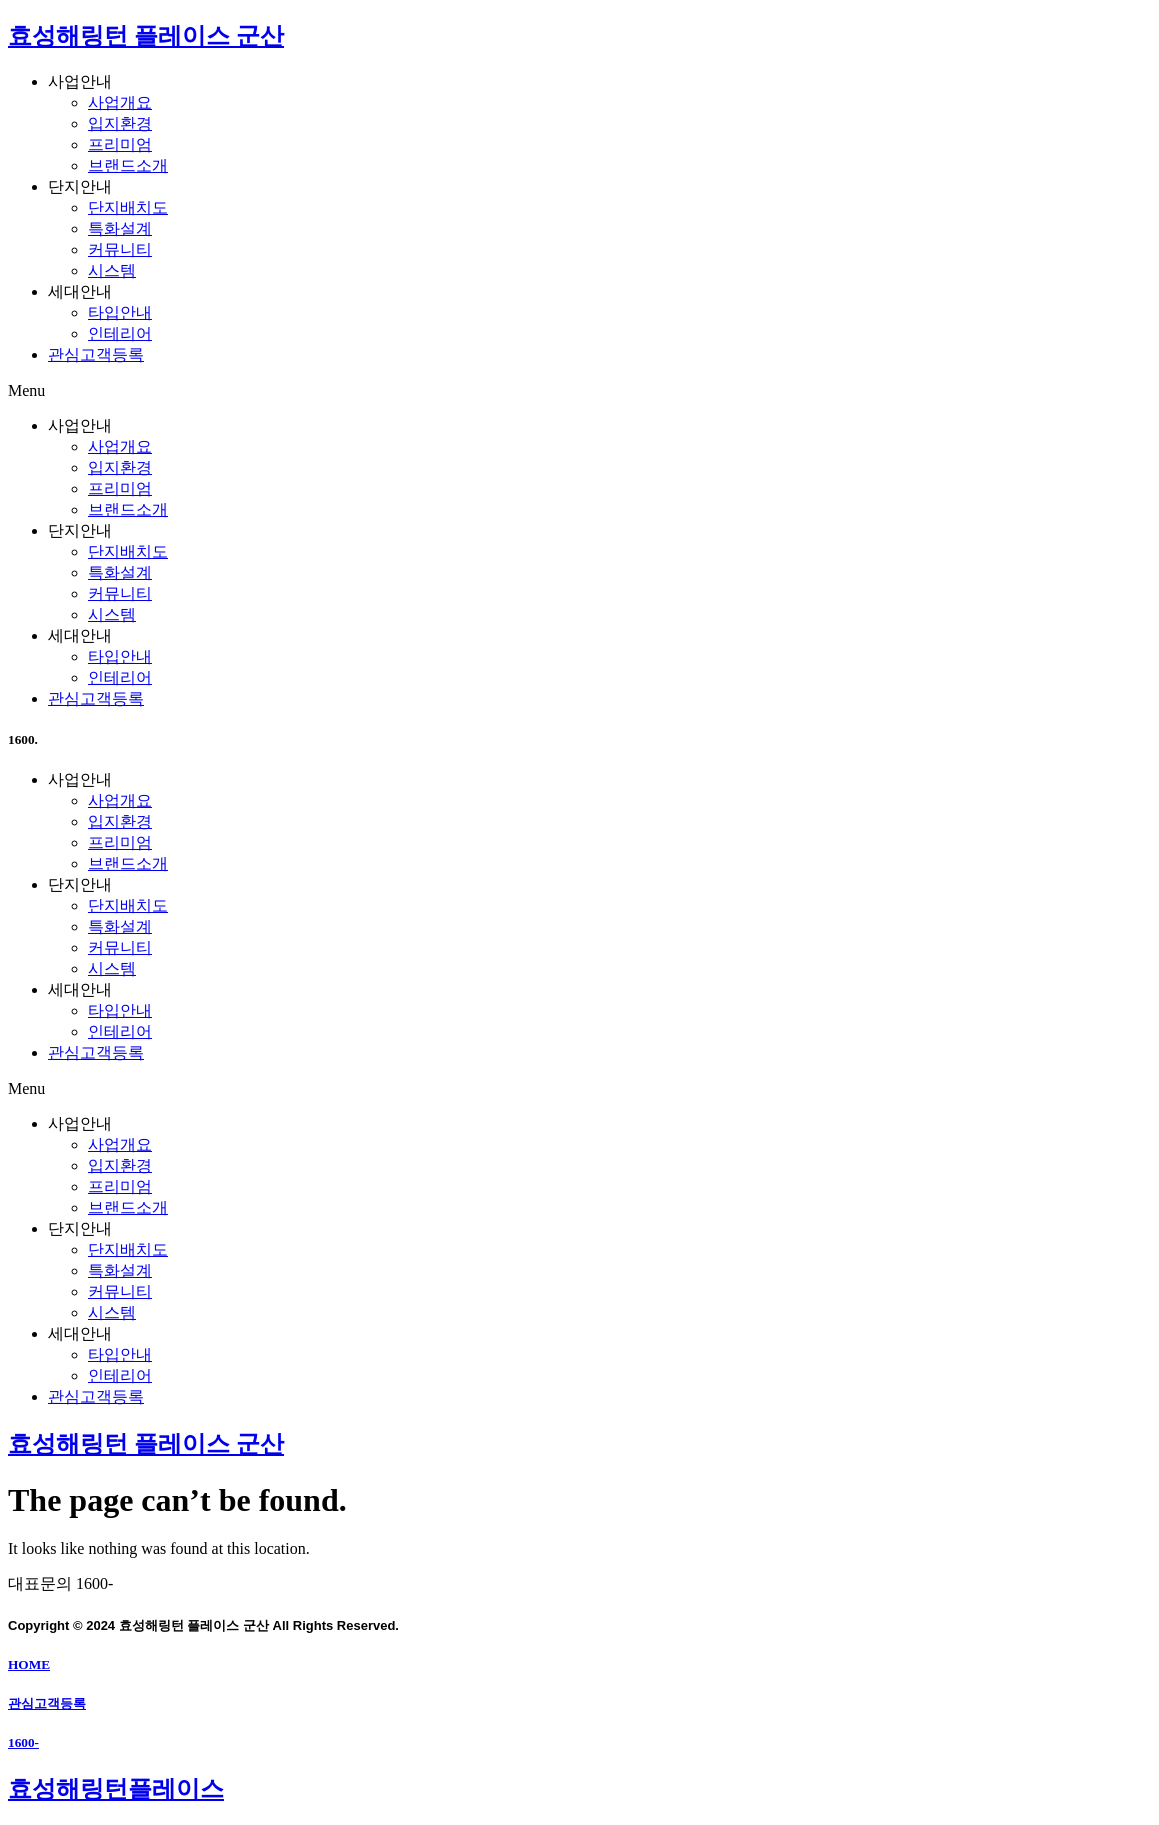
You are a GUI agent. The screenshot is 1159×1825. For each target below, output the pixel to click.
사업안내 (80, 81)
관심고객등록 (96, 354)
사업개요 (120, 102)
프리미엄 (120, 144)
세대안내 (80, 291)
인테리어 (120, 333)
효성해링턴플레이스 (116, 1789)
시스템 (112, 270)
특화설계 (120, 228)
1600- (23, 1742)
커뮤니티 (120, 249)
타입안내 (120, 312)
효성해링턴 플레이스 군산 (146, 36)
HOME (29, 1664)
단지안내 (80, 186)
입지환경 (120, 123)
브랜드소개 (128, 165)
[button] (579, 391)
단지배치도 (128, 207)
